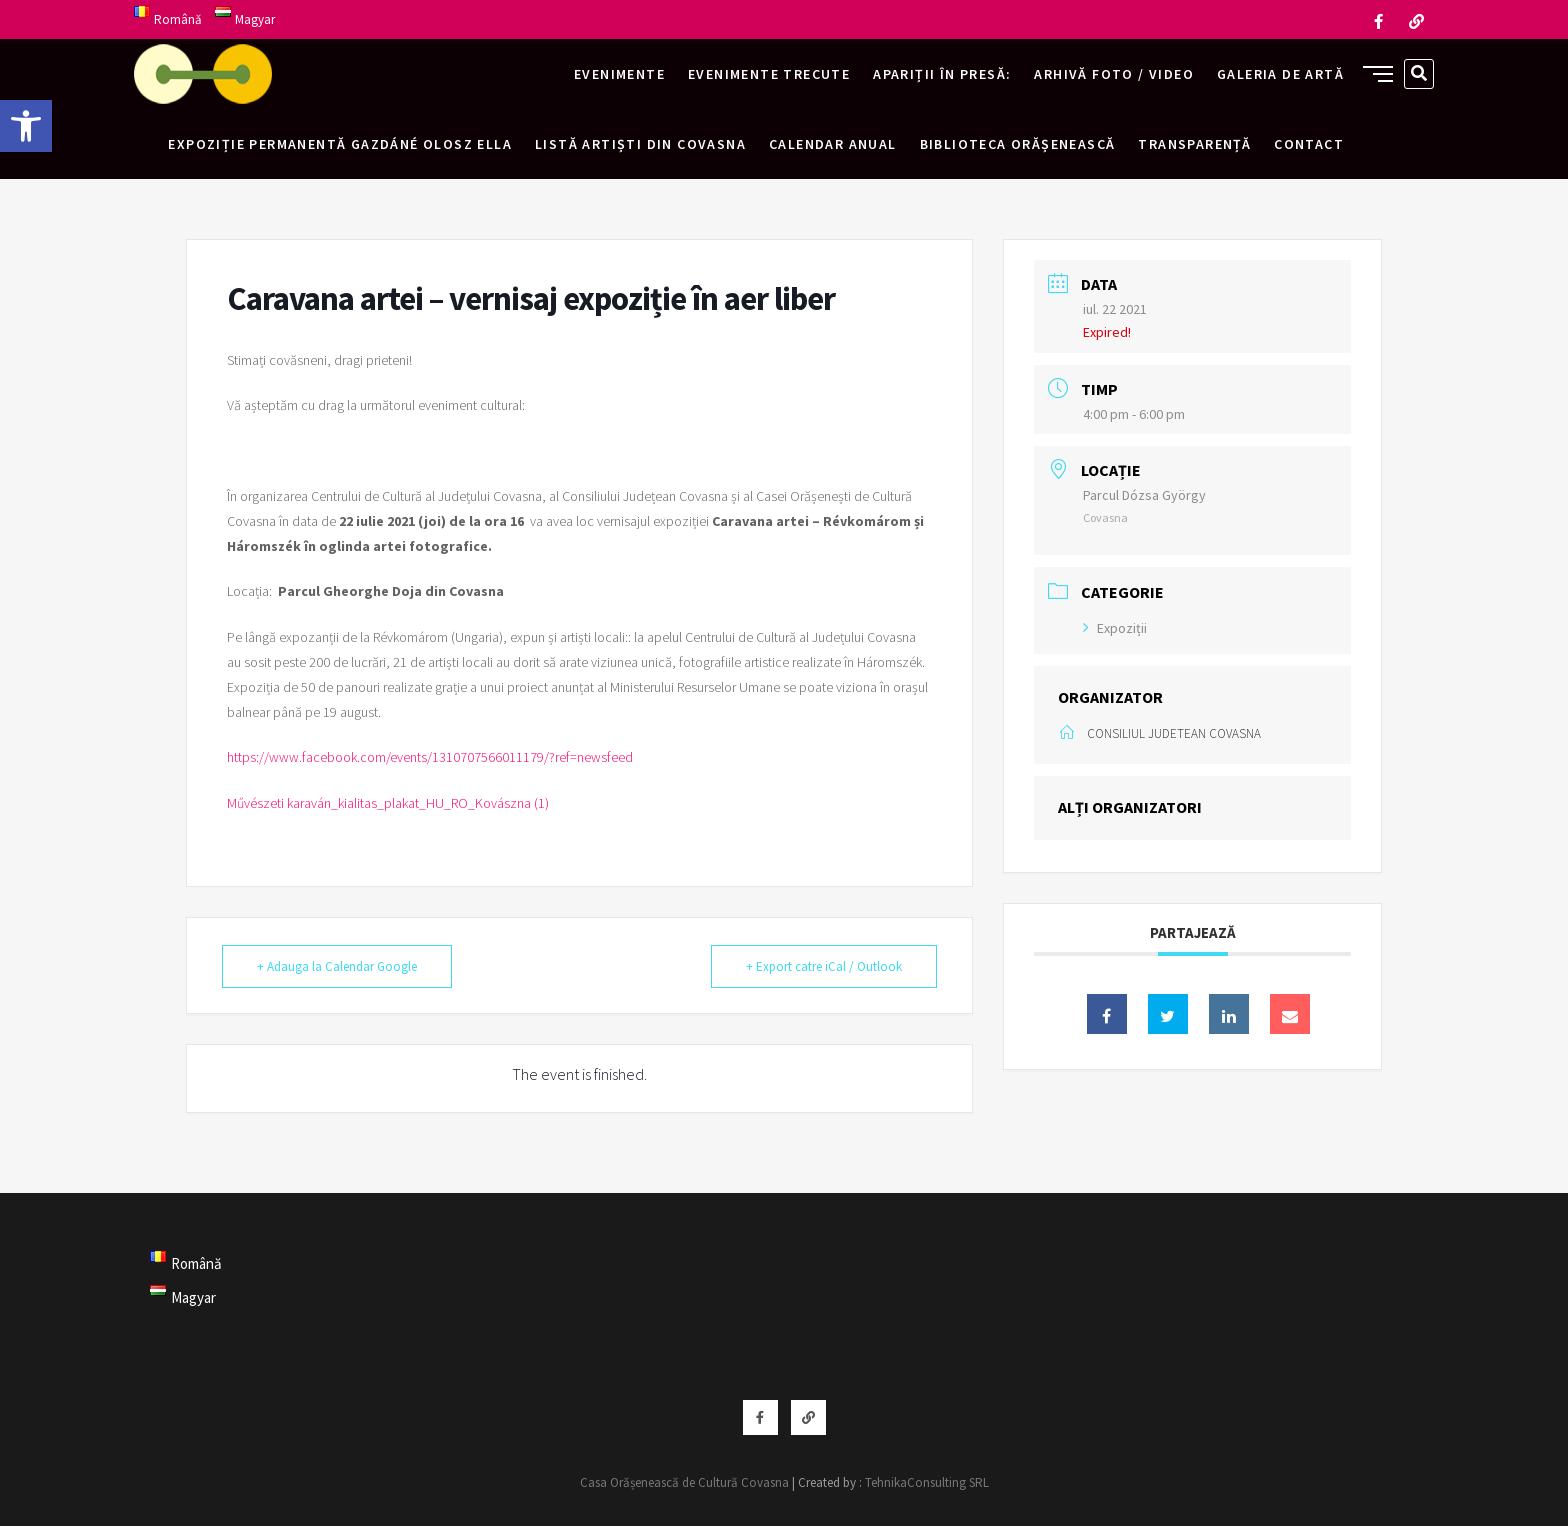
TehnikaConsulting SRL (927, 1482)
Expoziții (1115, 628)
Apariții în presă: (942, 74)
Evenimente (619, 74)
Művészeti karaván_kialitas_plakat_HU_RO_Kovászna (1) (388, 803)
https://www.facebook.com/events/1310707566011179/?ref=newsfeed (430, 757)
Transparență (1194, 144)
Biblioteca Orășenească (1018, 144)
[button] (26, 126)
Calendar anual (833, 144)
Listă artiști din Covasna (640, 144)
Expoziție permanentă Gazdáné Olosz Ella (340, 144)
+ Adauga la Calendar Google (337, 966)
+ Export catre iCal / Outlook (824, 966)
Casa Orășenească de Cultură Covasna (684, 1482)
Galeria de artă (1280, 74)
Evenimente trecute (769, 74)
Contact (1309, 144)
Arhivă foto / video (1114, 74)
